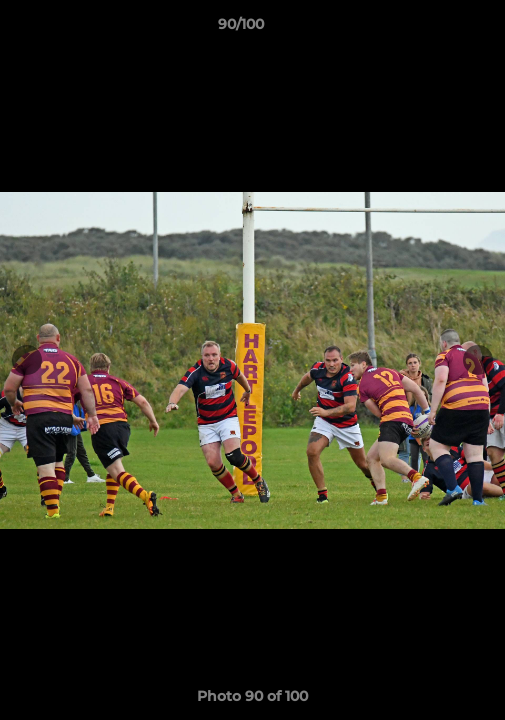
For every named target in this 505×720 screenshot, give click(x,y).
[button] (433, 29)
